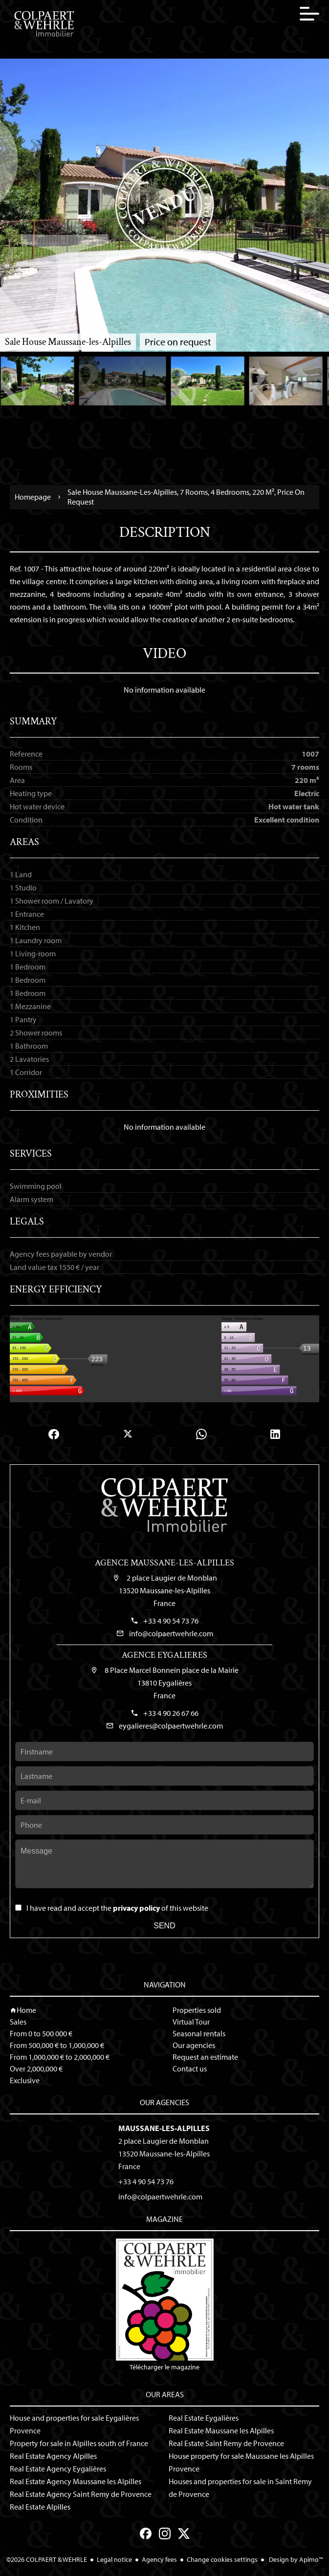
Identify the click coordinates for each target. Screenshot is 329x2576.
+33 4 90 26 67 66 (170, 1713)
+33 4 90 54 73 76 (170, 1621)
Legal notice (114, 2559)
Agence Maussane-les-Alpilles (164, 1562)
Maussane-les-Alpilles (164, 2128)
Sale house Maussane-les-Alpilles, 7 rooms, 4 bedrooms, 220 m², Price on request (186, 497)
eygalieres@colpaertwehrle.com (171, 1726)
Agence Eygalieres (164, 1655)
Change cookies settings (222, 2559)
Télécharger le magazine (165, 2304)
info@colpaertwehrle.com (171, 1633)
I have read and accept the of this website (117, 1908)
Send (164, 1925)
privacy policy (136, 1908)
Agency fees (159, 2559)
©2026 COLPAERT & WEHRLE (46, 2559)
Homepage (33, 497)
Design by (295, 2559)
